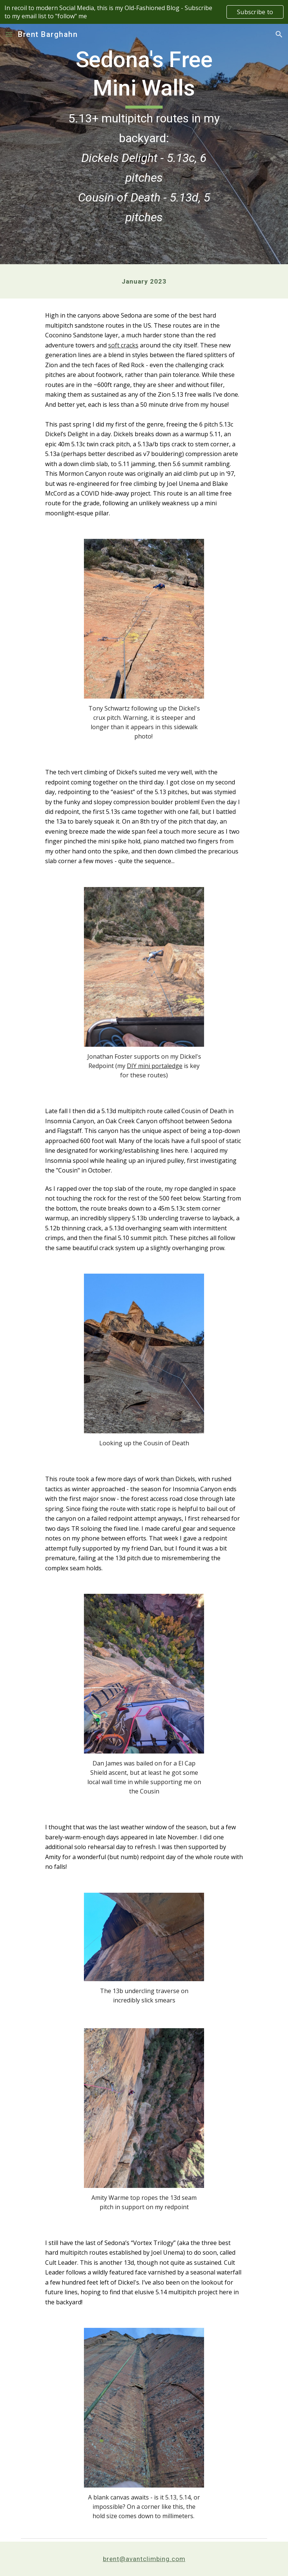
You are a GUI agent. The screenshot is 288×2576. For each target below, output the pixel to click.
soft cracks (123, 345)
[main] (144, 144)
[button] (9, 34)
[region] (144, 12)
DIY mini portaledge (154, 1066)
